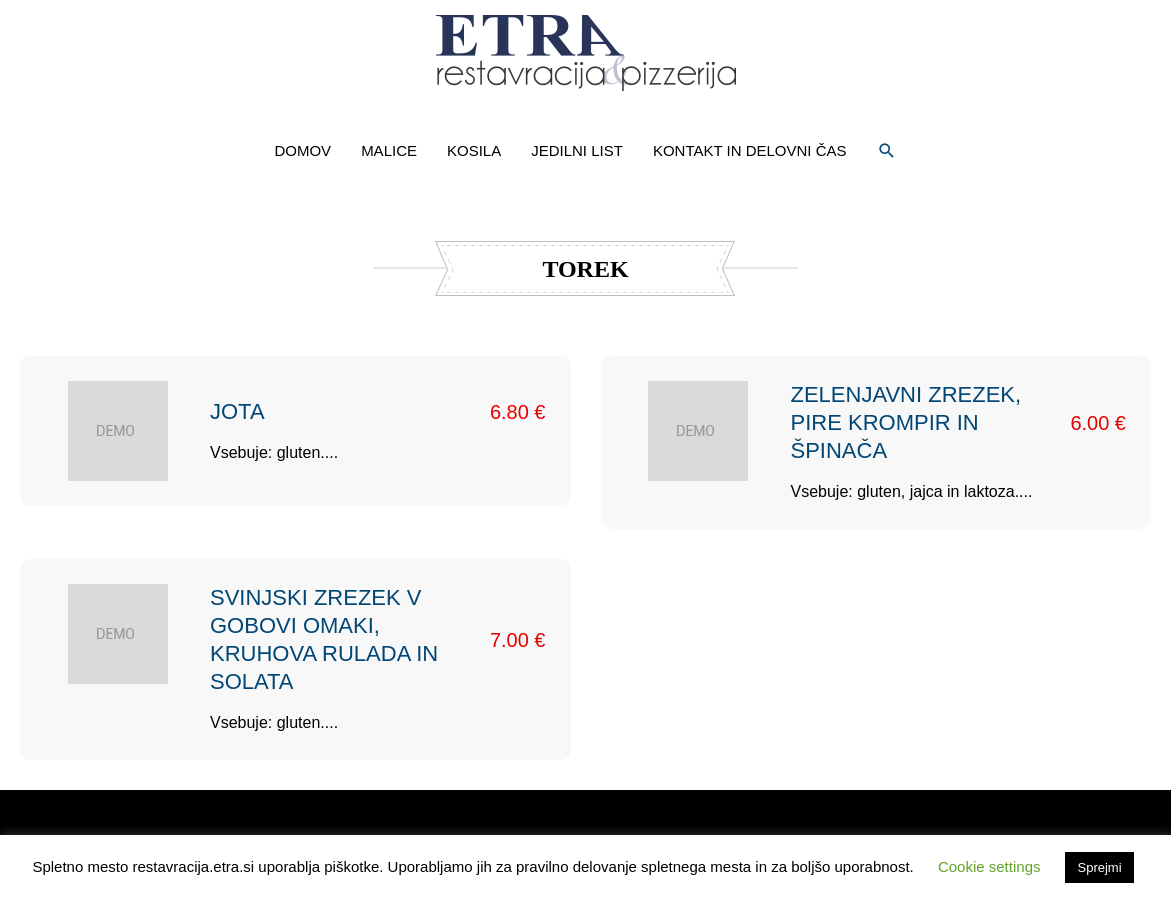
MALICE (389, 150)
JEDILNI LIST (577, 150)
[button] (887, 151)
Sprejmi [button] (1099, 867)
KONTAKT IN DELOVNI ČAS (750, 150)
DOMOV (302, 150)
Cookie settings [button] (989, 866)
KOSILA (474, 150)
